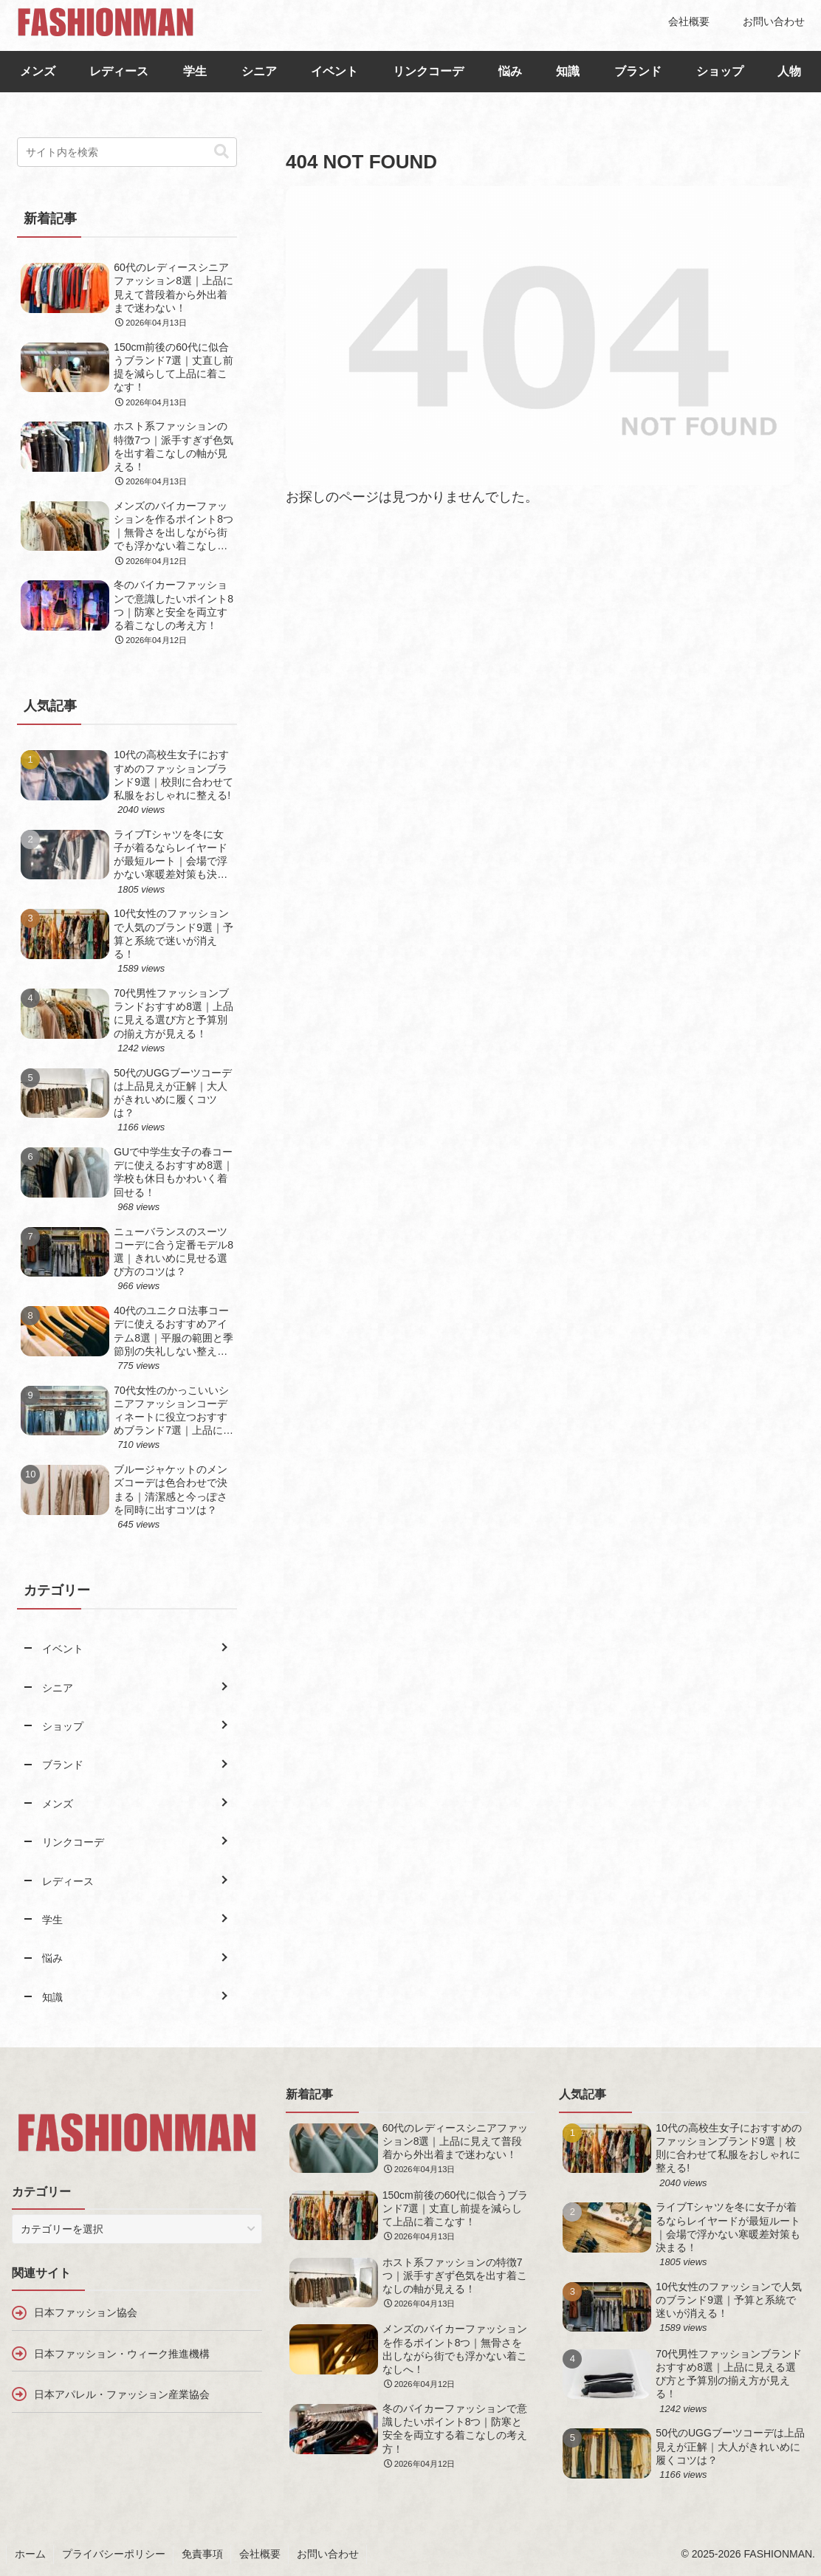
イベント (334, 71)
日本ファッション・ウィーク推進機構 (122, 2354)
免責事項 (202, 2554)
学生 (195, 71)
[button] (221, 151)
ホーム (30, 2554)
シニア (259, 71)
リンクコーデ (428, 71)
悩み (510, 71)
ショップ (719, 71)
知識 (568, 71)
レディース (118, 71)
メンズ (37, 71)
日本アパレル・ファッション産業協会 (122, 2394)
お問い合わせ (328, 2554)
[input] (127, 152)
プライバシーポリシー (113, 2554)
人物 (789, 71)
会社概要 (260, 2554)
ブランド (638, 71)
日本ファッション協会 (85, 2312)
